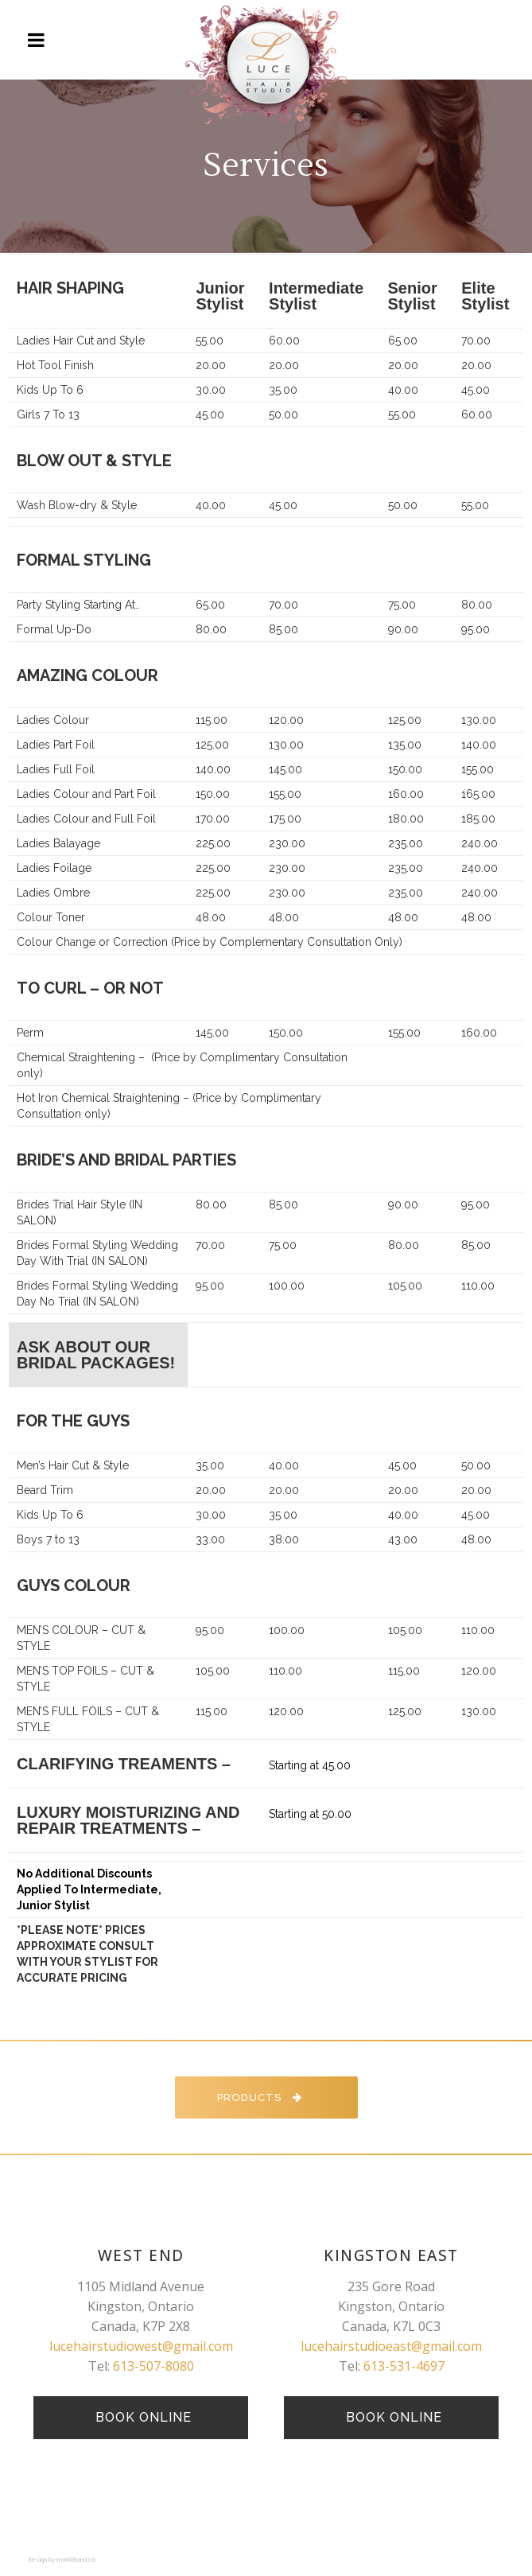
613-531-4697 (404, 2366)
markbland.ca (75, 2559)
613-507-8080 (153, 2366)
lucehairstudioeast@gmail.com (391, 2346)
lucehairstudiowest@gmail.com (141, 2346)
